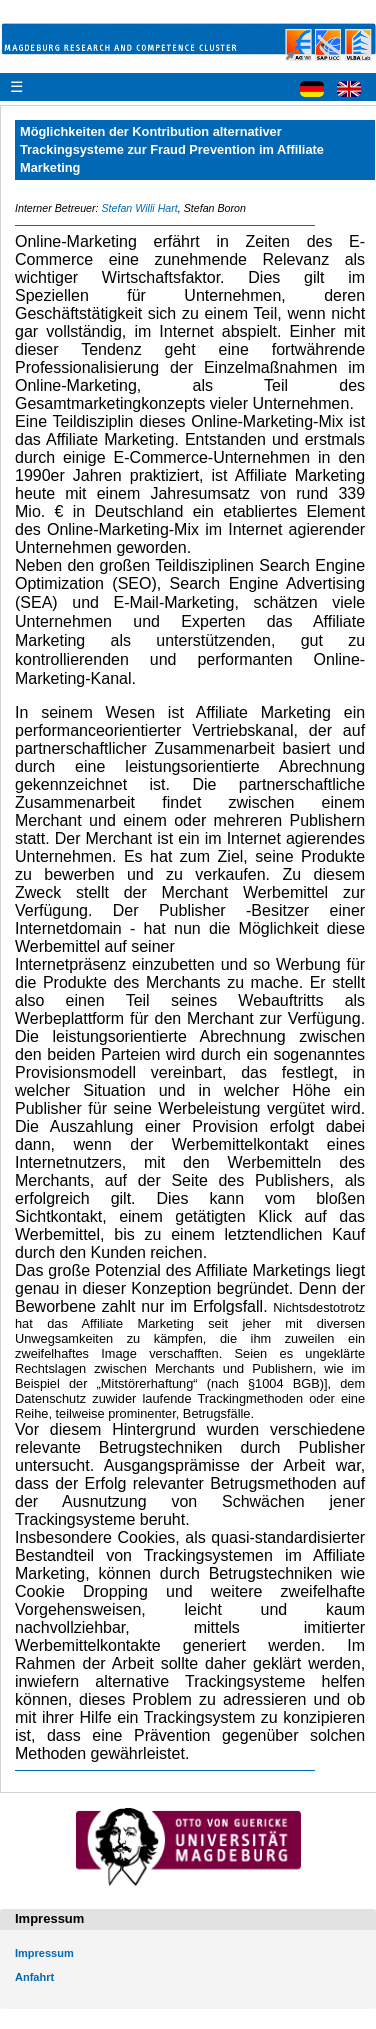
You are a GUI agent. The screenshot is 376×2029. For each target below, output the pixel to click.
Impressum (44, 1953)
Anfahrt (34, 1977)
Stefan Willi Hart (139, 208)
